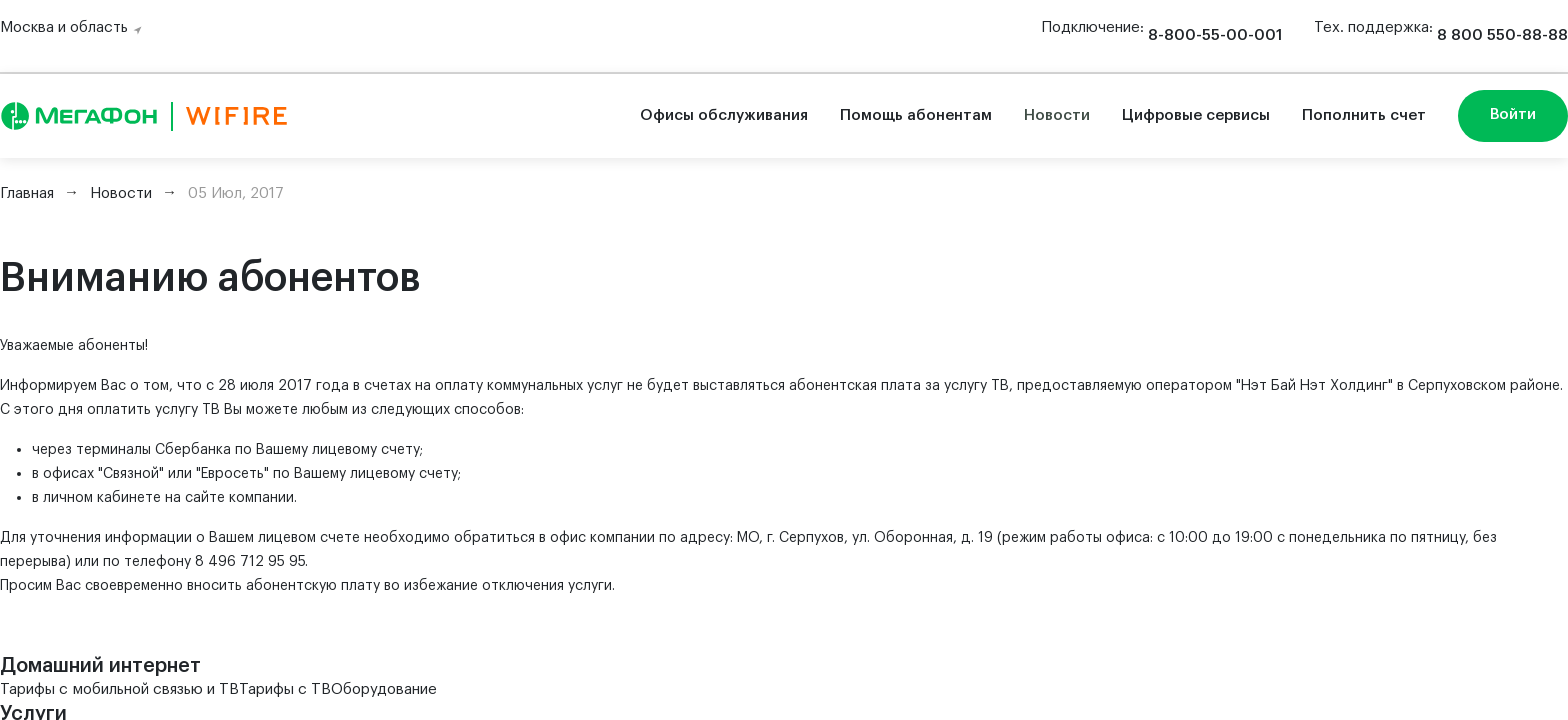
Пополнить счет (1364, 115)
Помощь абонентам (916, 115)
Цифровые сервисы (1196, 115)
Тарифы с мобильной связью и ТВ (119, 689)
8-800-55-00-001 (1215, 35)
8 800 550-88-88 (1502, 35)
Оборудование (384, 689)
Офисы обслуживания (724, 115)
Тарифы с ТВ (285, 689)
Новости (1057, 115)
